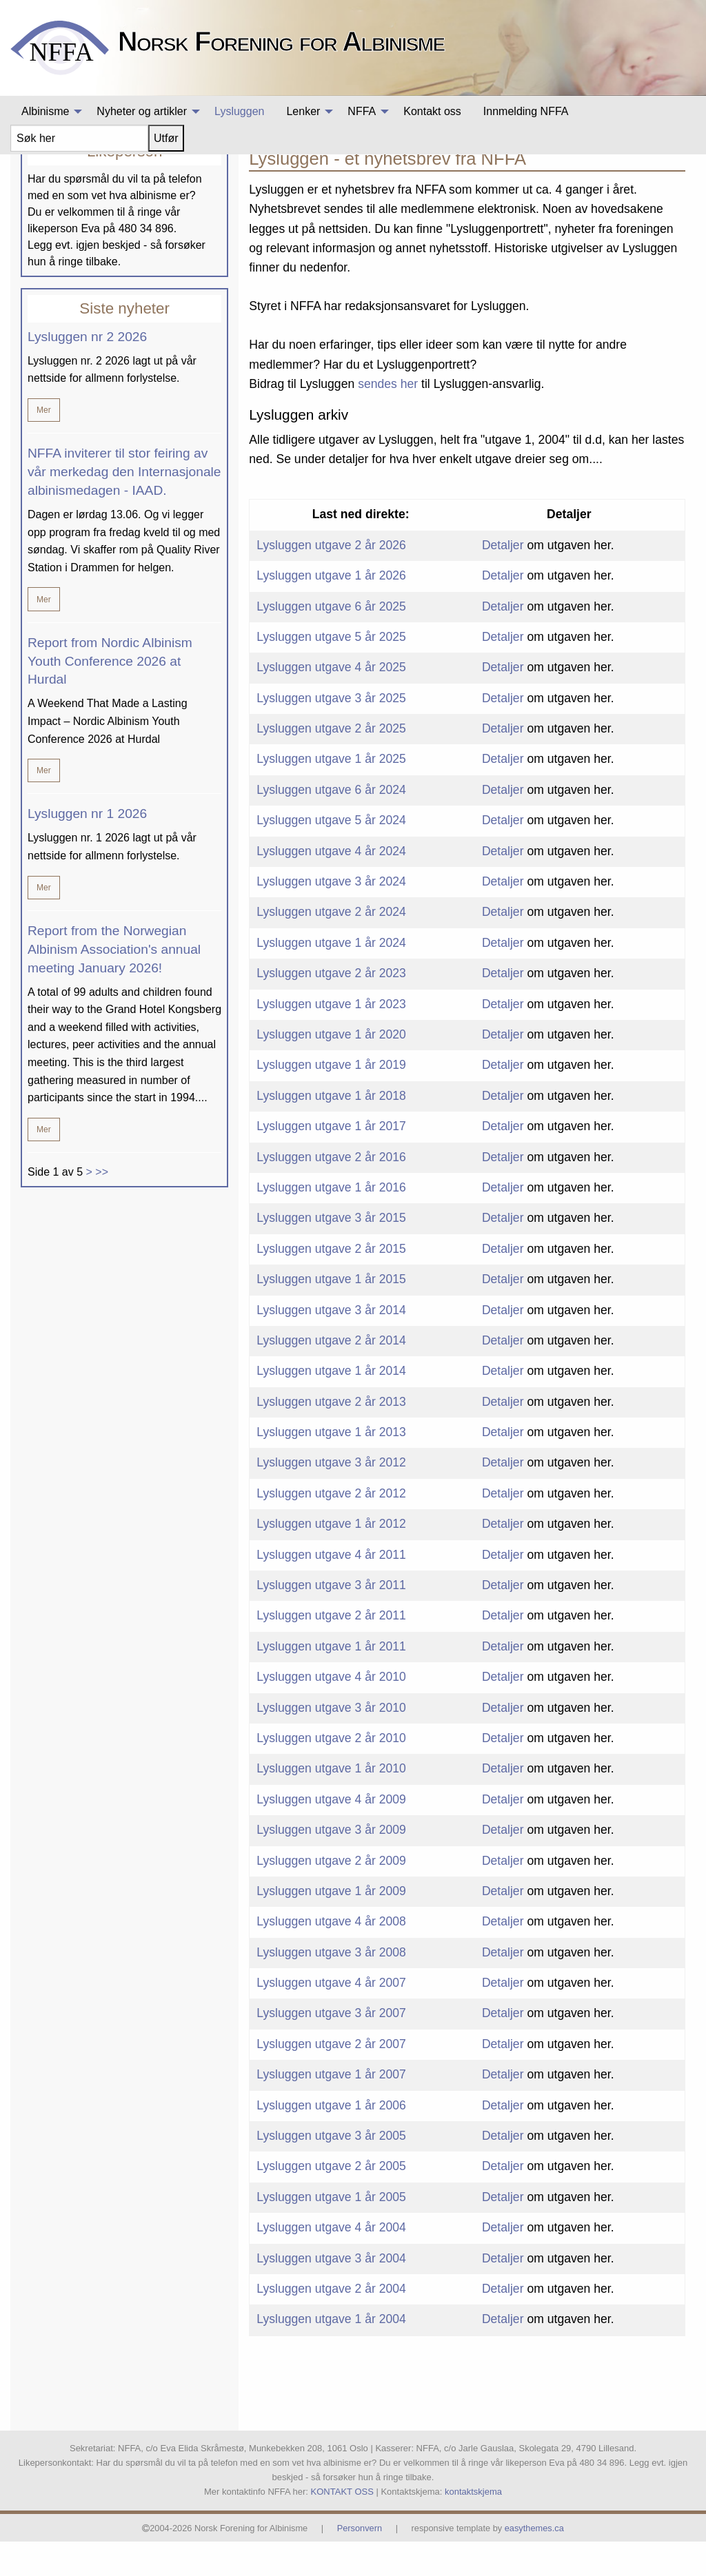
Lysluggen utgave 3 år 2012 (331, 1497)
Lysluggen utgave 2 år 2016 (331, 1191)
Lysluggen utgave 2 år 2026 (331, 579)
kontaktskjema (473, 2526)
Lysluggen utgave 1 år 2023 (331, 1038)
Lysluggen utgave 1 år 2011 (331, 1681)
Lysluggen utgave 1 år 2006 (331, 2140)
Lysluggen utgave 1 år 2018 (331, 1130)
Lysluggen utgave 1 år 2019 (331, 1100)
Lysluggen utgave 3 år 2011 (331, 1619)
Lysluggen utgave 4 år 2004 (331, 2262)
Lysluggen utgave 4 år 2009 (331, 1834)
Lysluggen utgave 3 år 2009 (331, 1865)
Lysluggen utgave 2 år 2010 (331, 1772)
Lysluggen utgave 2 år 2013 (331, 1436)
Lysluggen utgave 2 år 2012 (331, 1528)
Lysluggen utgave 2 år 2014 (331, 1375)
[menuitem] (47, 112)
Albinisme (613, 175)
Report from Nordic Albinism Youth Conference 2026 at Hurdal (110, 696)
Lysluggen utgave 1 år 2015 (331, 1313)
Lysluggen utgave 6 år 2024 (331, 824)
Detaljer (503, 579)
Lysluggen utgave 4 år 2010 (331, 1712)
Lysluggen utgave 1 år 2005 (331, 2231)
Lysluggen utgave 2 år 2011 (331, 1650)
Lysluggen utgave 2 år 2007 (331, 2078)
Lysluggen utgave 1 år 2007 (331, 2109)
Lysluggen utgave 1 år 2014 (331, 1406)
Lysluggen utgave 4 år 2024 (331, 885)
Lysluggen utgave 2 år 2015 (331, 1283)
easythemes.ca (534, 2562)
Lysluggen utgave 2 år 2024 (331, 947)
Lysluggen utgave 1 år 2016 (331, 1222)
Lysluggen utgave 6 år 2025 (331, 641)
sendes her (388, 418)
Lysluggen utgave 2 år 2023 (331, 1008)
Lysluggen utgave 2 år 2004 (331, 2323)
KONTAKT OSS (342, 2526)
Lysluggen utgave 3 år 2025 (331, 732)
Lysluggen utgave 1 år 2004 (331, 2354)
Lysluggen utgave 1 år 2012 (331, 1559)
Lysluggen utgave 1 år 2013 (331, 1466)
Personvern (359, 2562)
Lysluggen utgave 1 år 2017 (331, 1161)
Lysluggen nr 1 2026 (87, 848)
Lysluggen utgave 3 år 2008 (331, 1987)
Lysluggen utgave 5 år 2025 (331, 671)
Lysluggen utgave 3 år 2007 (331, 2048)
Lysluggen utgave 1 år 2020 (331, 1069)
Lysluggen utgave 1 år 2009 (331, 1925)
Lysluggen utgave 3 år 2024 (331, 916)
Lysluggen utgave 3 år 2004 (331, 2293)
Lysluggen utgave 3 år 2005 (331, 2170)
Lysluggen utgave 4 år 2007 (331, 2017)
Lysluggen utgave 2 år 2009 (331, 1895)
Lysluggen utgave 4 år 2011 (331, 1589)
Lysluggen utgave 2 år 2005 (331, 2201)
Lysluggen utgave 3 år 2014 (331, 1344)
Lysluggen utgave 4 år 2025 (331, 702)
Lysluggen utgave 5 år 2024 (331, 855)
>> (101, 1206)
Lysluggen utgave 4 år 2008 (331, 1956)
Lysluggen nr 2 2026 (87, 371)
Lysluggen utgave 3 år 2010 (331, 1742)
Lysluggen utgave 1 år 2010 (331, 1803)
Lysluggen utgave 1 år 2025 (331, 794)
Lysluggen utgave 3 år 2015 (331, 1253)
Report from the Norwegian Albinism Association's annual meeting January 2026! (114, 984)
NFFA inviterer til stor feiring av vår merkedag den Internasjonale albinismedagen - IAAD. (124, 507)
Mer (44, 445)
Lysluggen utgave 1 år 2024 (331, 977)
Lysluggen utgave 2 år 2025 (331, 763)
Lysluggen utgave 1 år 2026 (331, 610)
